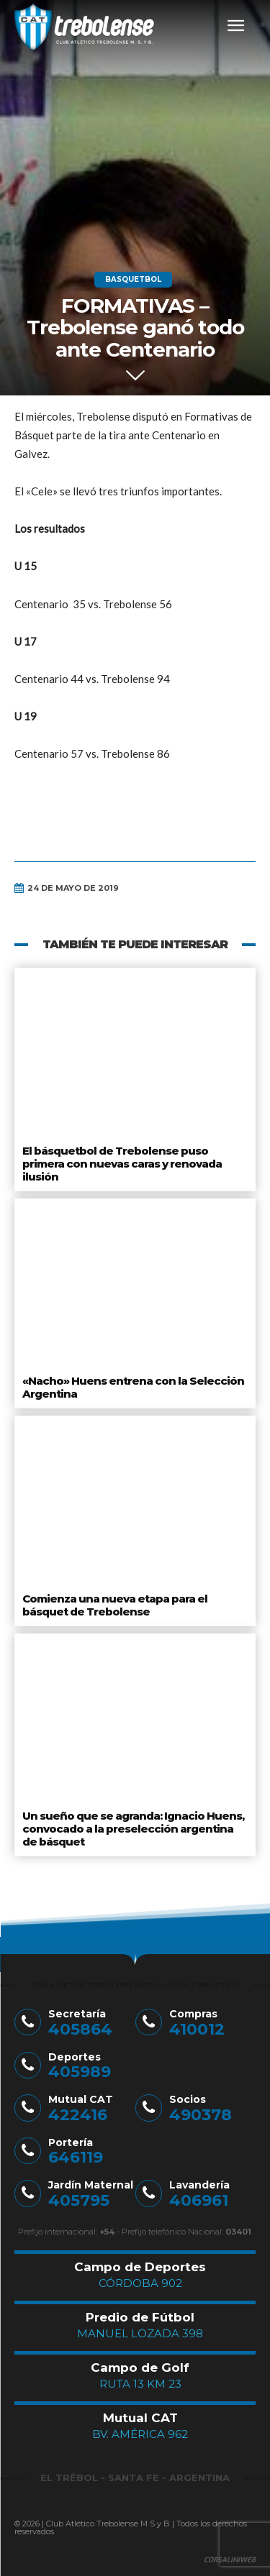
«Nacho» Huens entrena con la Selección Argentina (133, 1387)
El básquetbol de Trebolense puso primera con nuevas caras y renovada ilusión (122, 1163)
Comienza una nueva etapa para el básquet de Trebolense (114, 1605)
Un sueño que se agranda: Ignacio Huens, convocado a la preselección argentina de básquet (133, 1828)
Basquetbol (133, 280)
